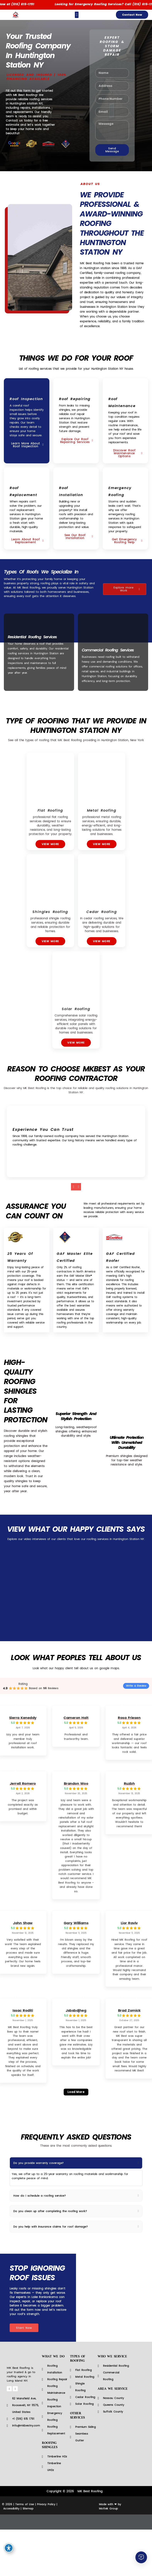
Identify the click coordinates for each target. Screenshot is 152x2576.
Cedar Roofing (101, 911)
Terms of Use (24, 2504)
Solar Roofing (76, 1008)
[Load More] (76, 2097)
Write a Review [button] (136, 1686)
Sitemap (28, 2508)
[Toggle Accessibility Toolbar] (8, 2548)
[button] (77, 15)
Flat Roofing (50, 810)
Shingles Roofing (50, 911)
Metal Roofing (101, 810)
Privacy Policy (46, 2504)
